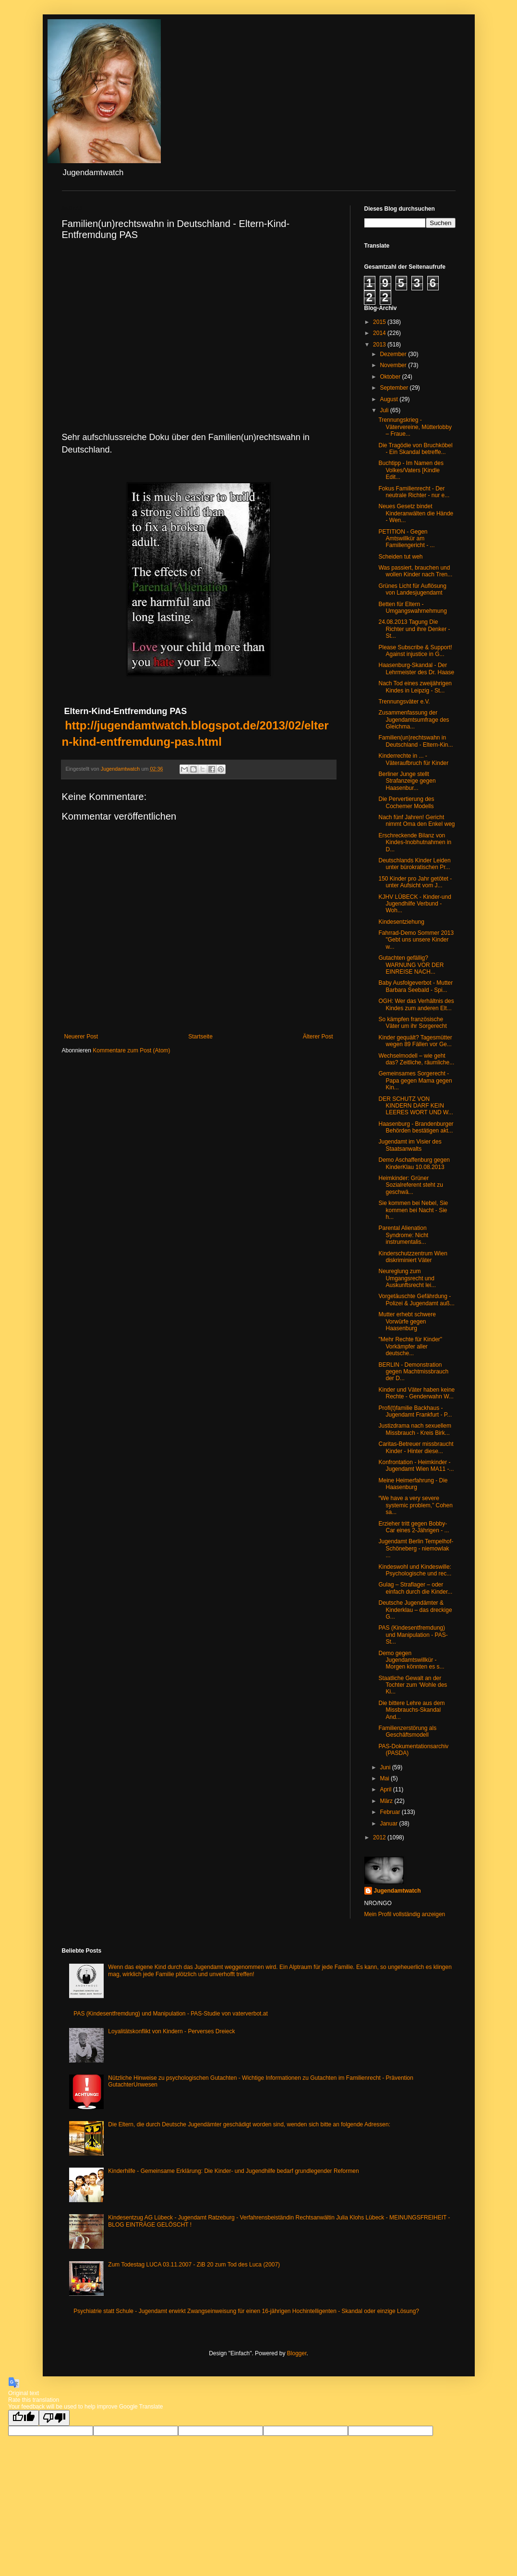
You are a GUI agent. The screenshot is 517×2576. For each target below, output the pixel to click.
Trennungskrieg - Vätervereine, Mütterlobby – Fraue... (414, 427)
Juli (385, 410)
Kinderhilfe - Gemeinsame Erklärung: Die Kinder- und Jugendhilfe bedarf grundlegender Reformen (233, 2171)
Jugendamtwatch (397, 1890)
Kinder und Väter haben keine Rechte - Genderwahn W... (416, 1393)
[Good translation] (23, 2418)
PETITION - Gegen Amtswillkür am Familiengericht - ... (406, 538)
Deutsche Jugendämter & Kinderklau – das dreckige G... (415, 1609)
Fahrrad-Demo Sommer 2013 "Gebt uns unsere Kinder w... (416, 940)
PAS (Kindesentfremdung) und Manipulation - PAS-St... (412, 1634)
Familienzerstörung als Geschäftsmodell (407, 1731)
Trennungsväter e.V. (404, 701)
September (394, 387)
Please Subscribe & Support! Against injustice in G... (415, 650)
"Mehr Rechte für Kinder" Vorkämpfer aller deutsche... (410, 1346)
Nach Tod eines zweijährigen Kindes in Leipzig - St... (415, 686)
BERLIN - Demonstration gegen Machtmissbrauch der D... (413, 1371)
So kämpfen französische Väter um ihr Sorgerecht (412, 1022)
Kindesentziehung (401, 921)
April (386, 1789)
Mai (385, 1778)
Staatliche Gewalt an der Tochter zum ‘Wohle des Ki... (412, 1685)
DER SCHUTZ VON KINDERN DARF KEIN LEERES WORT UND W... (415, 1106)
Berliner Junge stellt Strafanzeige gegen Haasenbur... (406, 781)
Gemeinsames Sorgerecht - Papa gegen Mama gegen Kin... (415, 1080)
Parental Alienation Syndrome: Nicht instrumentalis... (403, 1235)
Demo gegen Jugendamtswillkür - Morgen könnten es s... (411, 1660)
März (387, 1801)
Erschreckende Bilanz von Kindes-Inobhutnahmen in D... (414, 842)
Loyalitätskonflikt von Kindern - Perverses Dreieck (171, 2031)
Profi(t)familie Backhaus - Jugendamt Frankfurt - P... (415, 1411)
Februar (390, 1812)
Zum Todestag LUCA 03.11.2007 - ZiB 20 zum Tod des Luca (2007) (194, 2264)
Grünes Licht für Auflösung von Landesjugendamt (412, 589)
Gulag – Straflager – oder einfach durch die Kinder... (415, 1588)
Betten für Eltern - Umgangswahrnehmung (412, 607)
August (389, 399)
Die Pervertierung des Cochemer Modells (406, 802)
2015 (380, 322)
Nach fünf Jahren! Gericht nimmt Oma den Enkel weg (416, 820)
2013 (380, 344)
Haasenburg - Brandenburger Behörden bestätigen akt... (415, 1127)
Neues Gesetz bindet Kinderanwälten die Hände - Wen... (415, 513)
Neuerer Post (81, 1036)
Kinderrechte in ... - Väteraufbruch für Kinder (413, 759)
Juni (386, 1767)
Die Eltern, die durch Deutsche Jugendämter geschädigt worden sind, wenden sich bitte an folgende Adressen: (249, 2124)
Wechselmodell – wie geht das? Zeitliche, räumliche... (416, 1059)
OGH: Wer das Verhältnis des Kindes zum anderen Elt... (416, 1004)
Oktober (391, 376)
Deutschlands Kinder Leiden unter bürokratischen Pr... (414, 864)
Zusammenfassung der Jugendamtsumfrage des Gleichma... (413, 719)
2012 (380, 1837)
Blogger (297, 2353)
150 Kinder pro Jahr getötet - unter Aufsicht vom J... (415, 882)
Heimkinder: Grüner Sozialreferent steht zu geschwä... (410, 1185)
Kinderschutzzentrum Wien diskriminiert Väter (412, 1257)
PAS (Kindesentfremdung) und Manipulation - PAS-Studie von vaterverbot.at (170, 2013)
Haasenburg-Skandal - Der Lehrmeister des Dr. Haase (416, 668)
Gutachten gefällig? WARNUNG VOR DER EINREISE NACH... (411, 964)
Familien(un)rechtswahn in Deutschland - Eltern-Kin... (415, 741)
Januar (389, 1823)
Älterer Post (318, 1036)
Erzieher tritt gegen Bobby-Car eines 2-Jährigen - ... (413, 1527)
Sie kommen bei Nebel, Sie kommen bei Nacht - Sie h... (413, 1210)
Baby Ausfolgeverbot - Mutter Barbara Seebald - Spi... (415, 986)
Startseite (200, 1036)
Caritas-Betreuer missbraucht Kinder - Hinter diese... (415, 1447)
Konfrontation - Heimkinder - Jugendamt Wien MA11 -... (416, 1465)
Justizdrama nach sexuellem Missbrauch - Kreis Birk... (414, 1429)
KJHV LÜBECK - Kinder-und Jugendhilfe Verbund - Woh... (414, 904)
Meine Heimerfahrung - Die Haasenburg (412, 1484)
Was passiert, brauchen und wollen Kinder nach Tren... (415, 571)
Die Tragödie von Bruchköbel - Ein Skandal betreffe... (415, 448)
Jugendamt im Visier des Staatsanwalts (409, 1145)
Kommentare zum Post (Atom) (131, 1050)
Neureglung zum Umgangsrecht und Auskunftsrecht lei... (407, 1278)
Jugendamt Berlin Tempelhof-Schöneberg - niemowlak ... (415, 1548)
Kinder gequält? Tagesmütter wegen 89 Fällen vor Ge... (415, 1041)
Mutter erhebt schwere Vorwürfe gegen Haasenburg (406, 1321)
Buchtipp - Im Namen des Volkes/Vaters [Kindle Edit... (410, 470)
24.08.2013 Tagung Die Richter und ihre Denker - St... (414, 629)
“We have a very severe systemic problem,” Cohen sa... (415, 1505)
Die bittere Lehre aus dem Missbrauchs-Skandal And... (411, 1710)
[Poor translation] (54, 2418)
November (394, 365)
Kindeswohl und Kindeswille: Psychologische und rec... (414, 1570)
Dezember (394, 354)
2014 (380, 333)
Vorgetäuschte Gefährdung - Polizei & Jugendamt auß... (416, 1299)
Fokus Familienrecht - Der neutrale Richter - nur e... (413, 492)
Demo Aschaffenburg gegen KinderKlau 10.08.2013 (414, 1163)
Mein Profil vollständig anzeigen (404, 1914)
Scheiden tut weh (400, 556)
